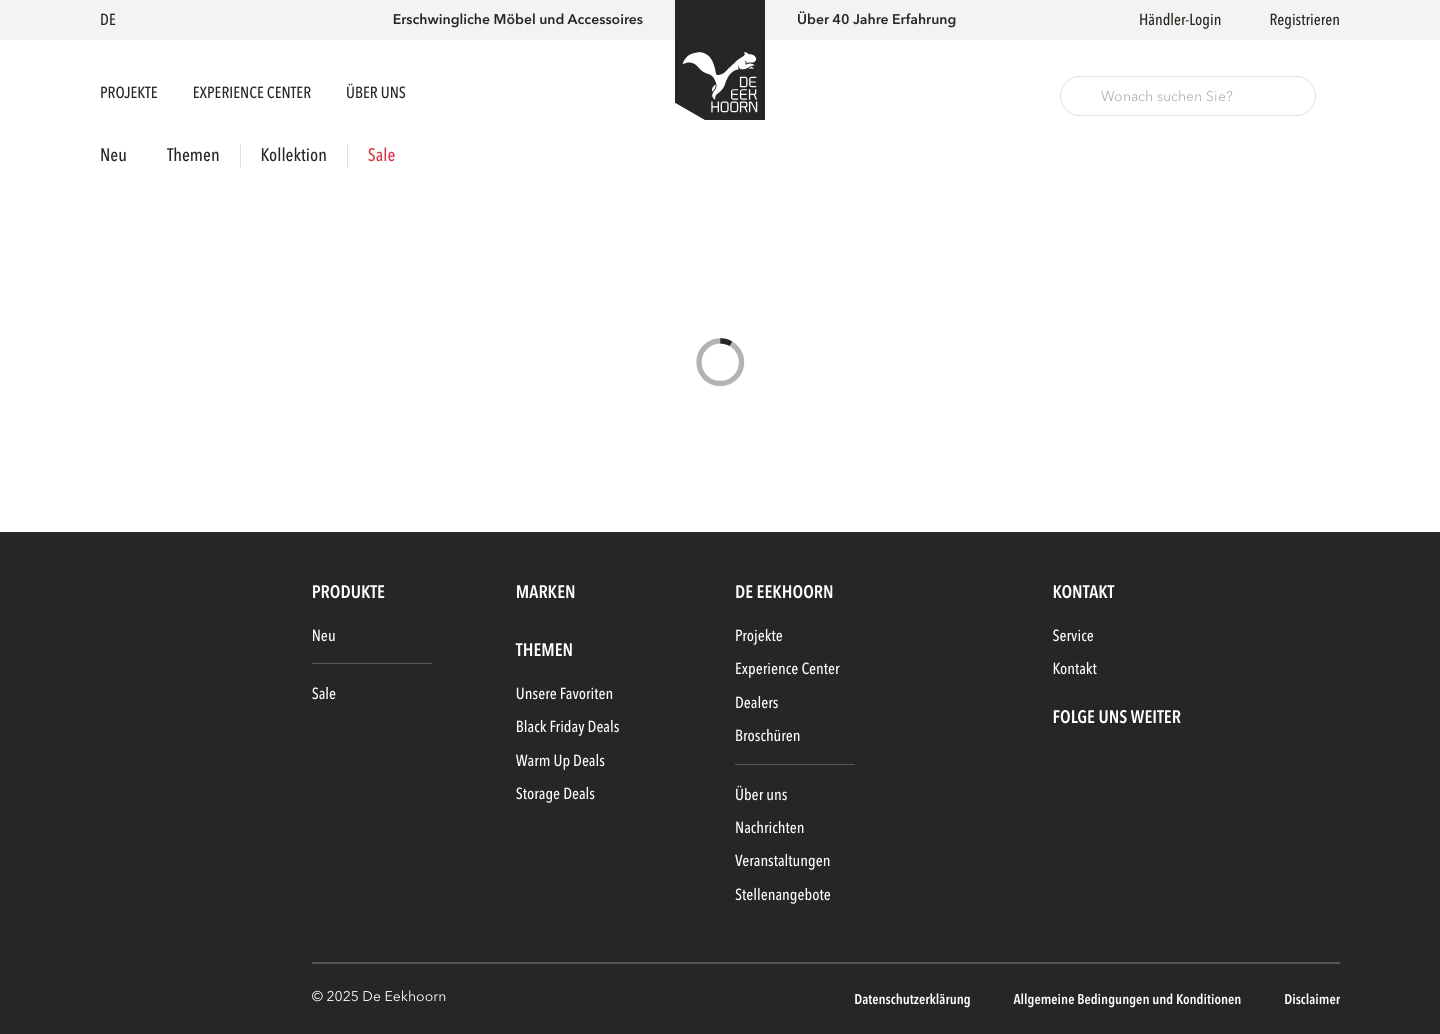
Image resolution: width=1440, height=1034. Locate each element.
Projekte (130, 93)
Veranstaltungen (782, 861)
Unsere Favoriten (564, 694)
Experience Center (253, 93)
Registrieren (1304, 20)
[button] (111, 20)
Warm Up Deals (560, 761)
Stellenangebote (783, 895)
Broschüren (768, 736)
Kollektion (294, 156)
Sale (381, 156)
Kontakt (1074, 669)
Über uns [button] (376, 93)
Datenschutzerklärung (913, 1000)
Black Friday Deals (568, 727)
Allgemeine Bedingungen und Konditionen (1128, 1000)
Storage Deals (555, 794)
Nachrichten (770, 828)
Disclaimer (1312, 1000)
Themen (193, 155)
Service (1072, 636)
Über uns (761, 795)
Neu (113, 156)
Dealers (756, 703)
